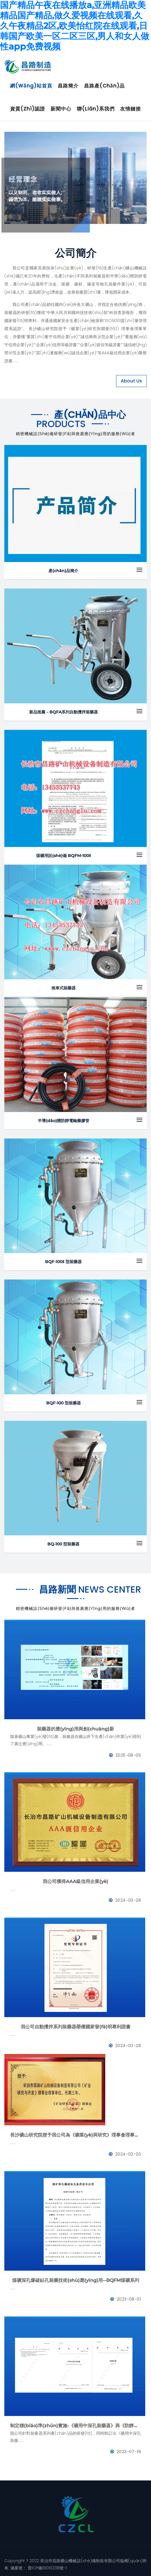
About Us (131, 381)
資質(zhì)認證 (27, 108)
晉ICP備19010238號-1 (47, 2568)
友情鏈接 (130, 108)
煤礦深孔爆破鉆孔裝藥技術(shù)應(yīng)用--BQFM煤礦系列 (75, 2280)
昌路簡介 (68, 85)
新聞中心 (61, 108)
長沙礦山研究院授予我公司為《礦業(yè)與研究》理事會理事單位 (75, 2135)
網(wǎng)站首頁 (31, 85)
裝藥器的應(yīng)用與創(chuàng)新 (75, 1729)
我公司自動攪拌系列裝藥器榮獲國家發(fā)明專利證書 (76, 2026)
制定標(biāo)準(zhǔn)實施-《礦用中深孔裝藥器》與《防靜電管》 (75, 2425)
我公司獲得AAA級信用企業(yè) (75, 1881)
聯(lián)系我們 (96, 108)
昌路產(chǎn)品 (104, 85)
